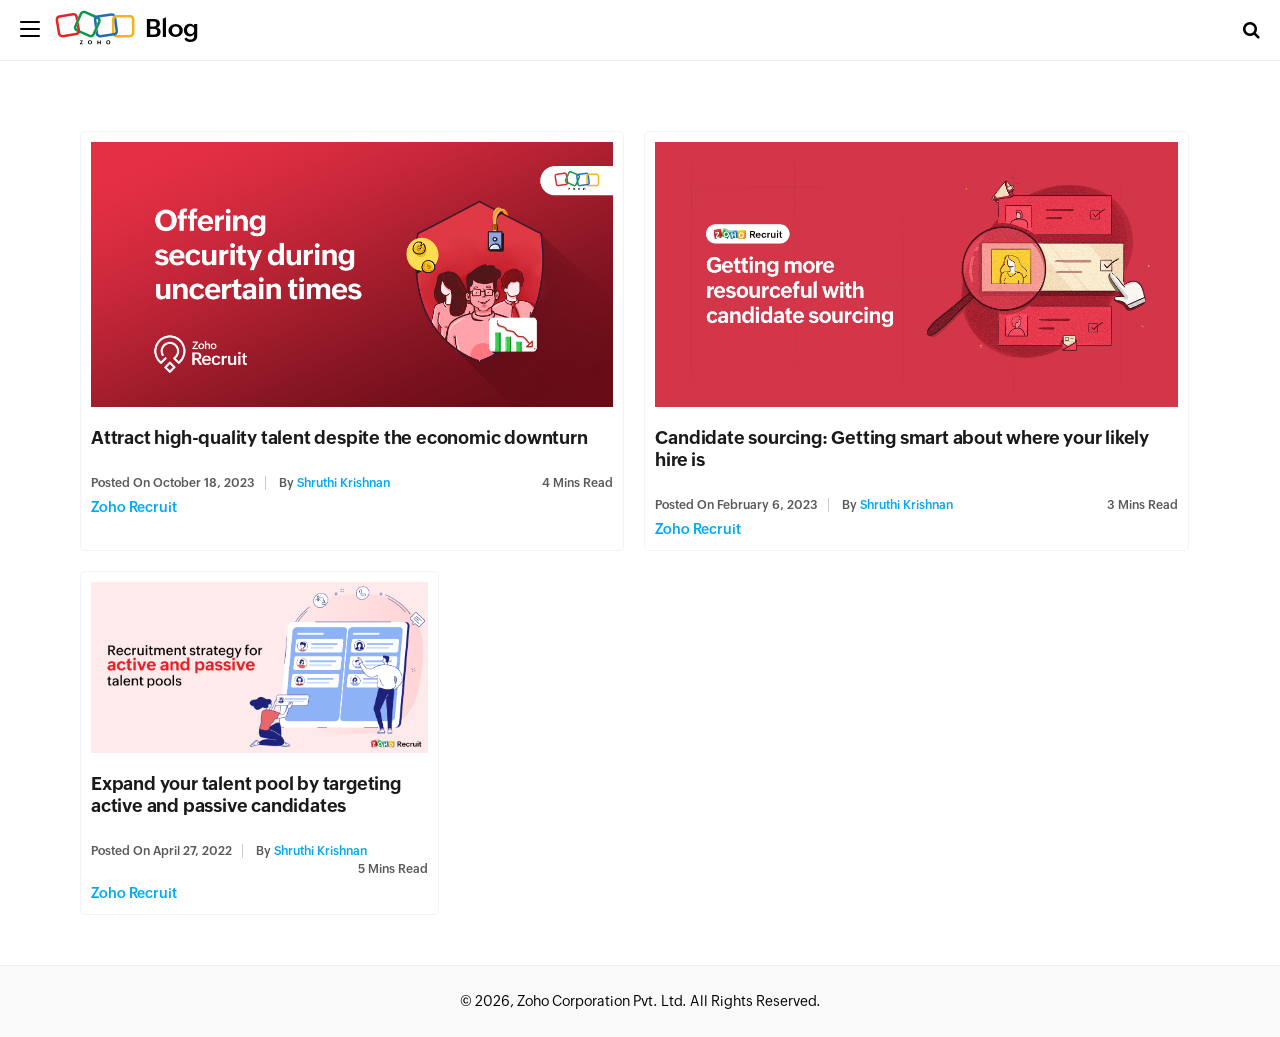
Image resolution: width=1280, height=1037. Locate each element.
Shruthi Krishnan (343, 483)
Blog (172, 28)
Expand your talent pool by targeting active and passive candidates (246, 794)
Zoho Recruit (134, 507)
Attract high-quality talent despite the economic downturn (339, 437)
